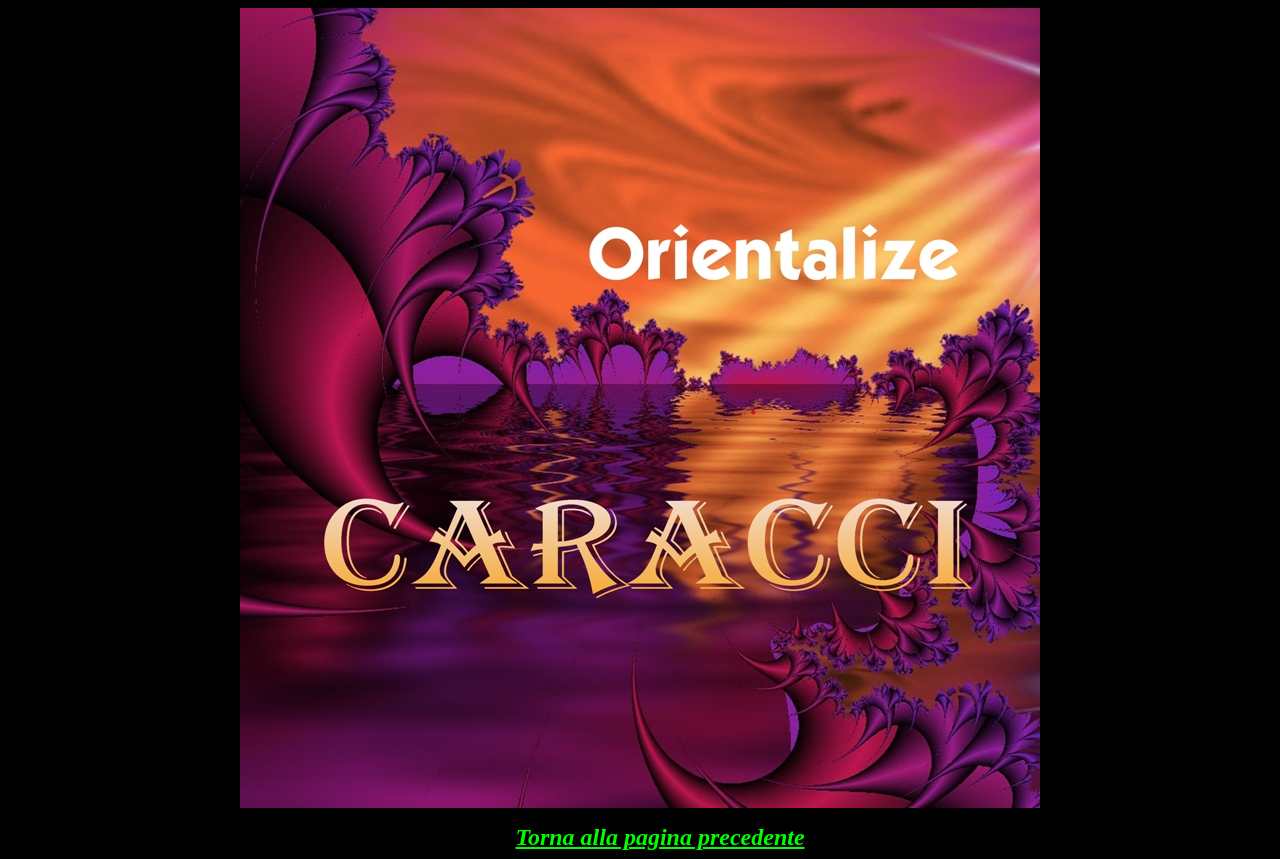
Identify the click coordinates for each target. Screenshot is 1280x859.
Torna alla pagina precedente (659, 837)
